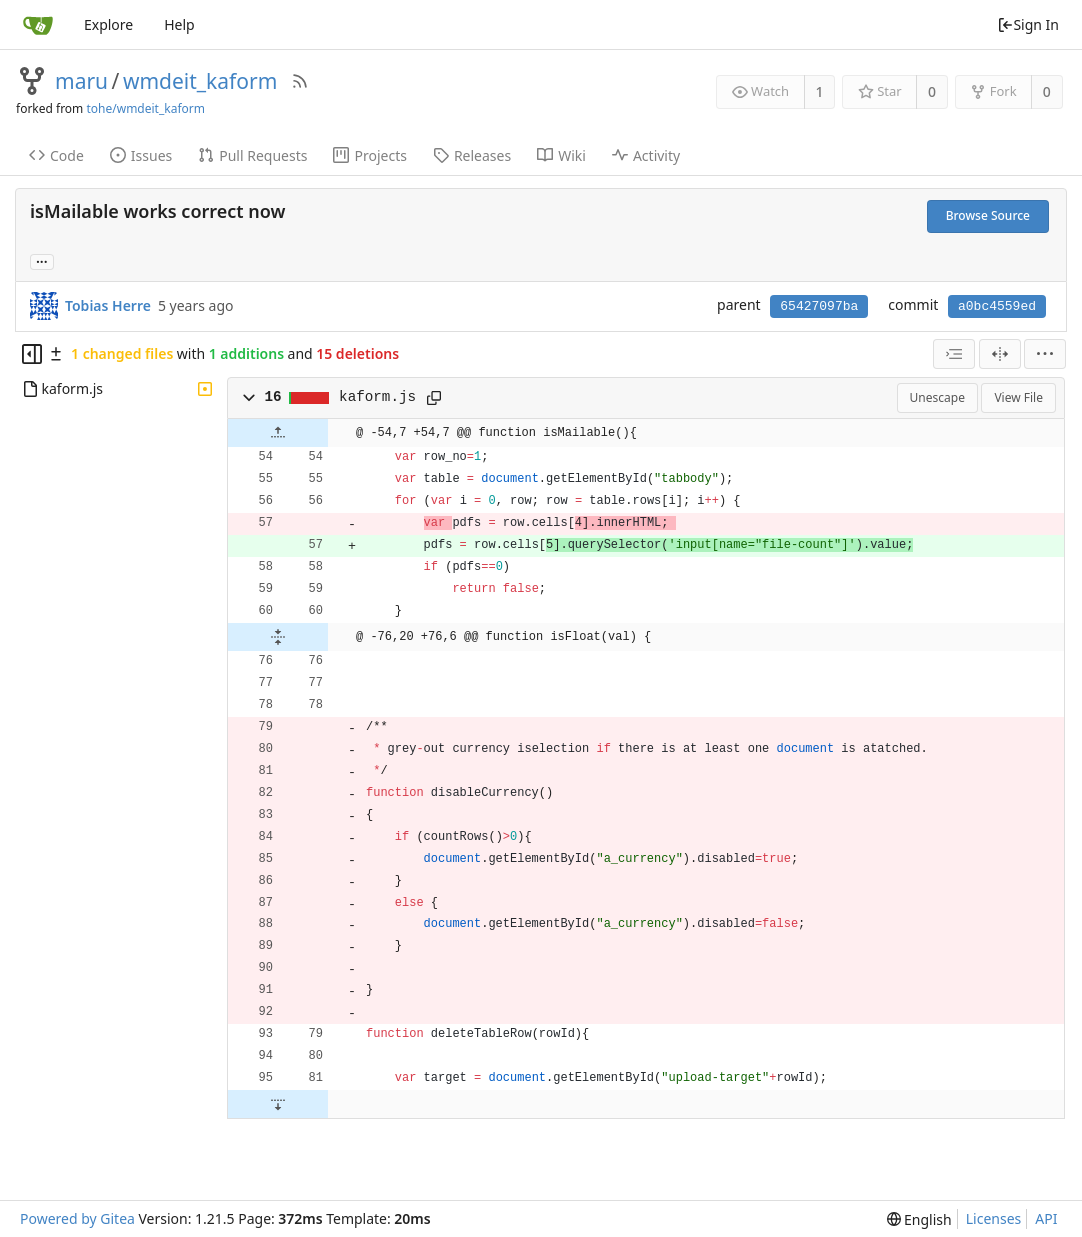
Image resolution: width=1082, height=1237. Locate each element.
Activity (646, 155)
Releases (472, 155)
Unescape (937, 397)
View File (1018, 397)
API (1046, 1218)
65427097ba (819, 306)
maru (81, 81)
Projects (369, 155)
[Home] (38, 25)
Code (56, 155)
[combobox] (954, 354)
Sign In (1028, 24)
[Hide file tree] (32, 354)
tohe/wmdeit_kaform (145, 108)
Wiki (561, 155)
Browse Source (988, 215)
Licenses (994, 1218)
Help (179, 24)
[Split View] (1000, 354)
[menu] (1045, 354)
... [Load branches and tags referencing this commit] (42, 260)
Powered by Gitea (77, 1218)
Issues (141, 155)
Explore (108, 24)
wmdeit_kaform (200, 81)
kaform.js (377, 397)
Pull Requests (252, 155)
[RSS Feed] (300, 81)
